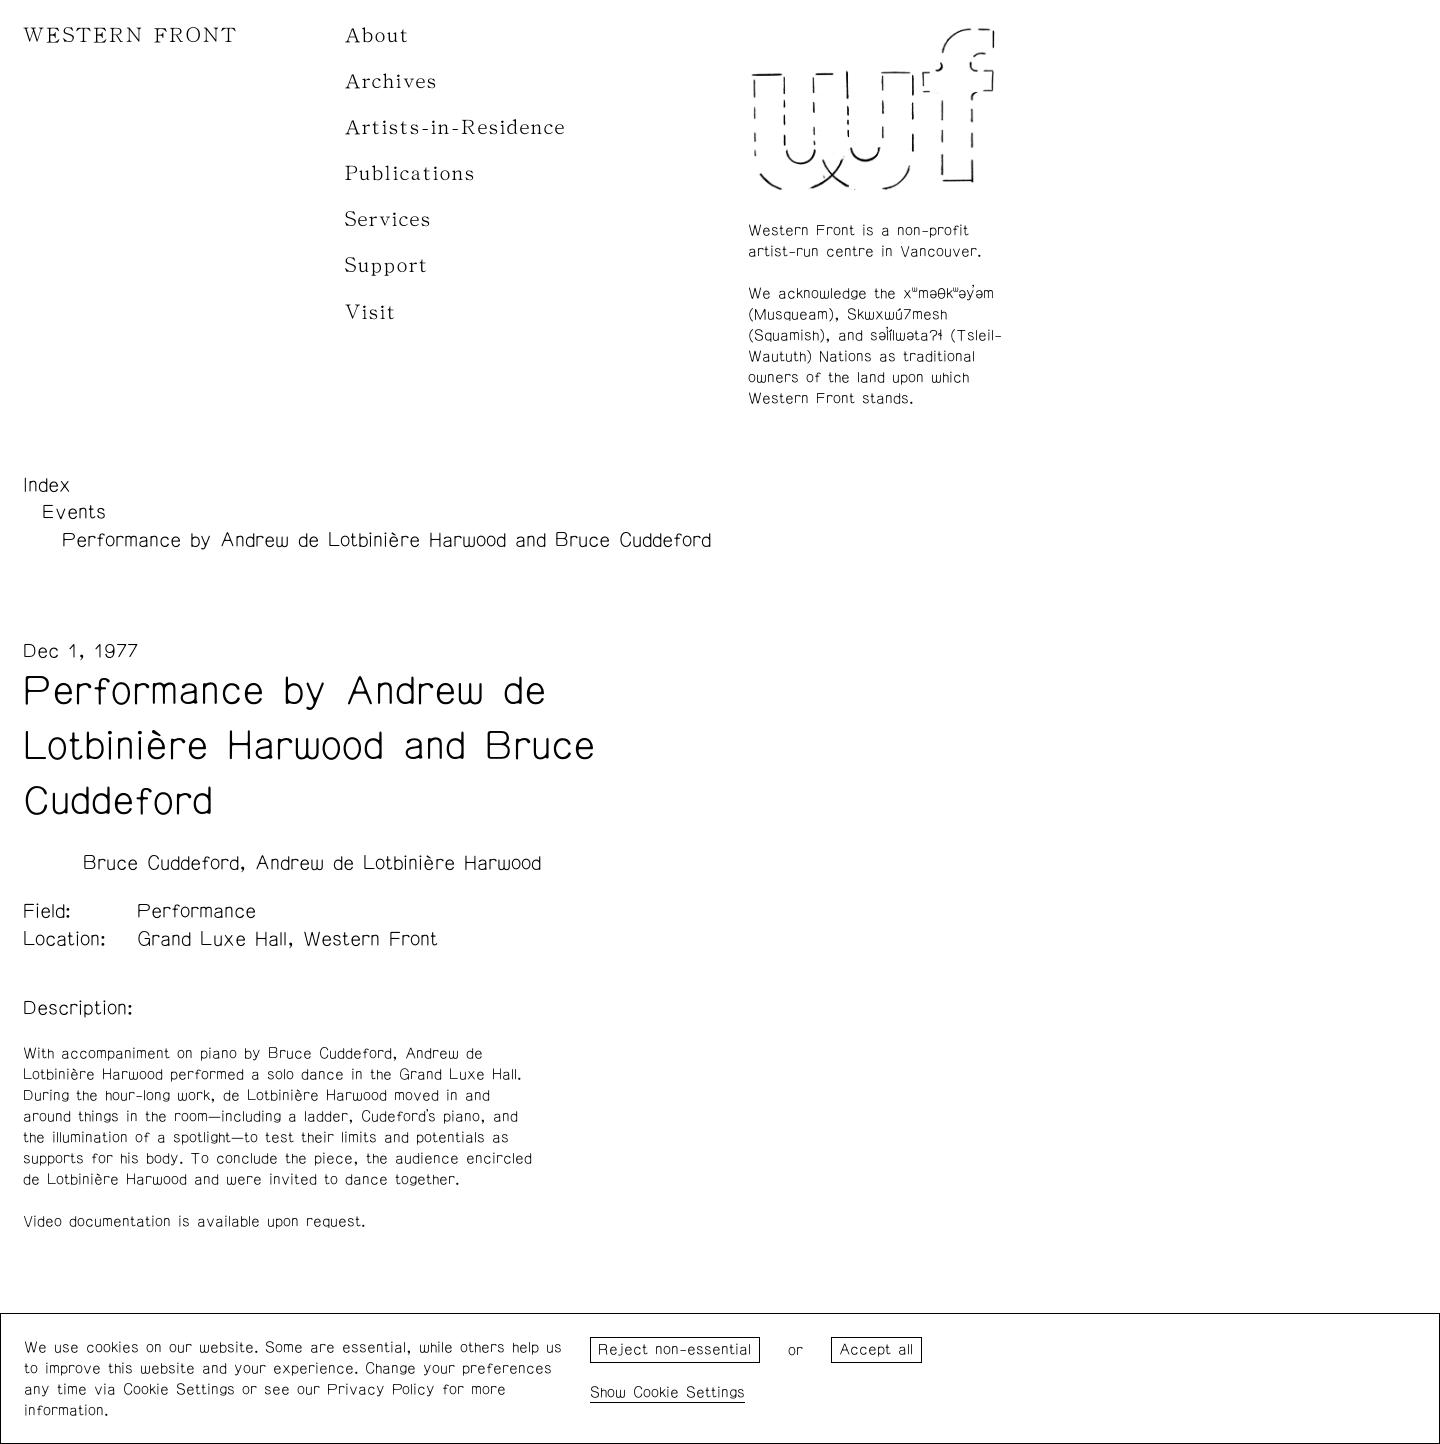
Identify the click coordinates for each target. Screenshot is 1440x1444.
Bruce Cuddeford (161, 863)
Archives (391, 81)
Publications (410, 173)
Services (388, 219)
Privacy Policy (381, 1389)
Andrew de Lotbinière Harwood (398, 863)
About (377, 35)
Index (47, 485)
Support (387, 265)
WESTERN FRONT (130, 35)
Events (74, 512)
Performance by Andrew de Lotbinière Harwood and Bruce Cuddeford (386, 540)
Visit (371, 312)
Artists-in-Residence (455, 127)
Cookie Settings (689, 1392)
